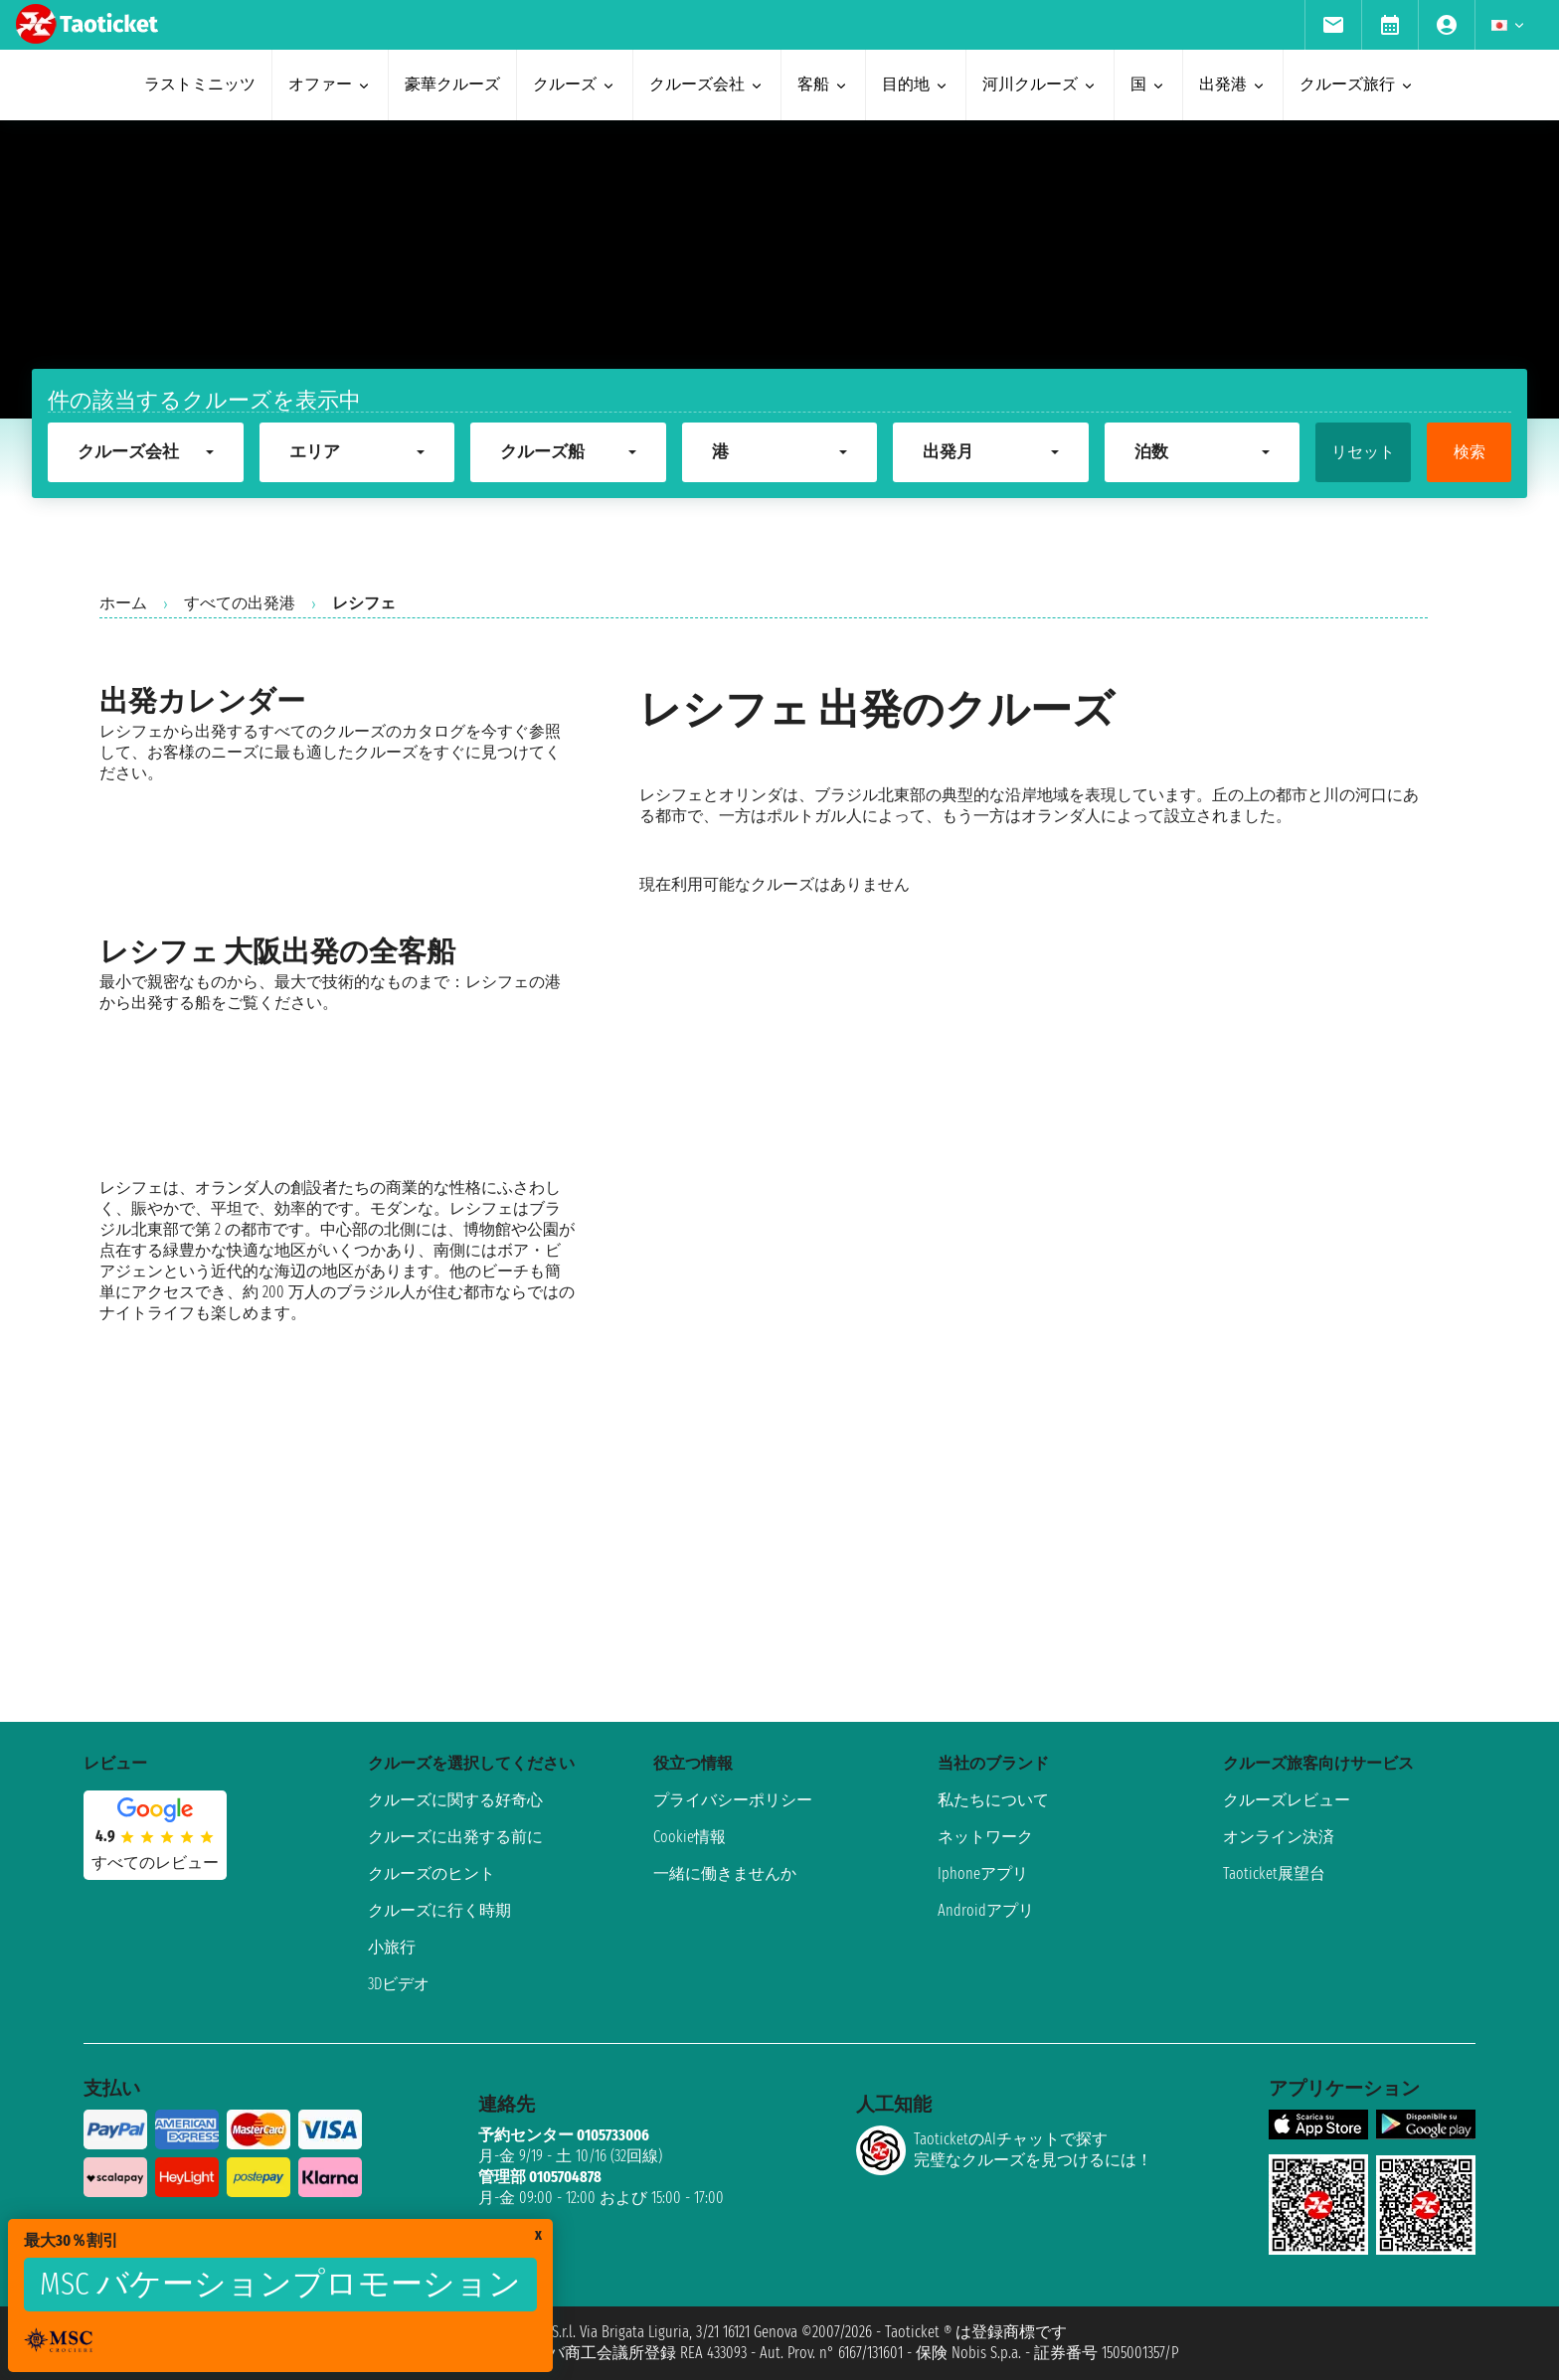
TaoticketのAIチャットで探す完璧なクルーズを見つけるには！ (1004, 2150)
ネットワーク (985, 1836)
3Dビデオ (399, 1983)
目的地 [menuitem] (916, 84)
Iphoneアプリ (983, 1873)
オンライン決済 (1278, 1836)
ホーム (123, 603)
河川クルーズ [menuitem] (1040, 84)
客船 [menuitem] (823, 84)
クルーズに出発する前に (455, 1836)
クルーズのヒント (431, 1873)
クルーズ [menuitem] (574, 84)
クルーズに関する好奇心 (455, 1799)
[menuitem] (1332, 25)
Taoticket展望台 (1274, 1873)
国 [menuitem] (1148, 84)
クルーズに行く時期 (439, 1910)
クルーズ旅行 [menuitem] (1357, 84)
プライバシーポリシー (732, 1799)
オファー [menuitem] (330, 84)
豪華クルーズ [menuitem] (452, 84)
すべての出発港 (239, 603)
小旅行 (392, 1947)
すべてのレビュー (155, 1862)
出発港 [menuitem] (1233, 84)
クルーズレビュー (1286, 1799)
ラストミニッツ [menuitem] (200, 84)
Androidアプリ (986, 1910)
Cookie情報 (689, 1836)
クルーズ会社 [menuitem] (707, 84)
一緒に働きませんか (724, 1873)
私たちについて (993, 1799)
